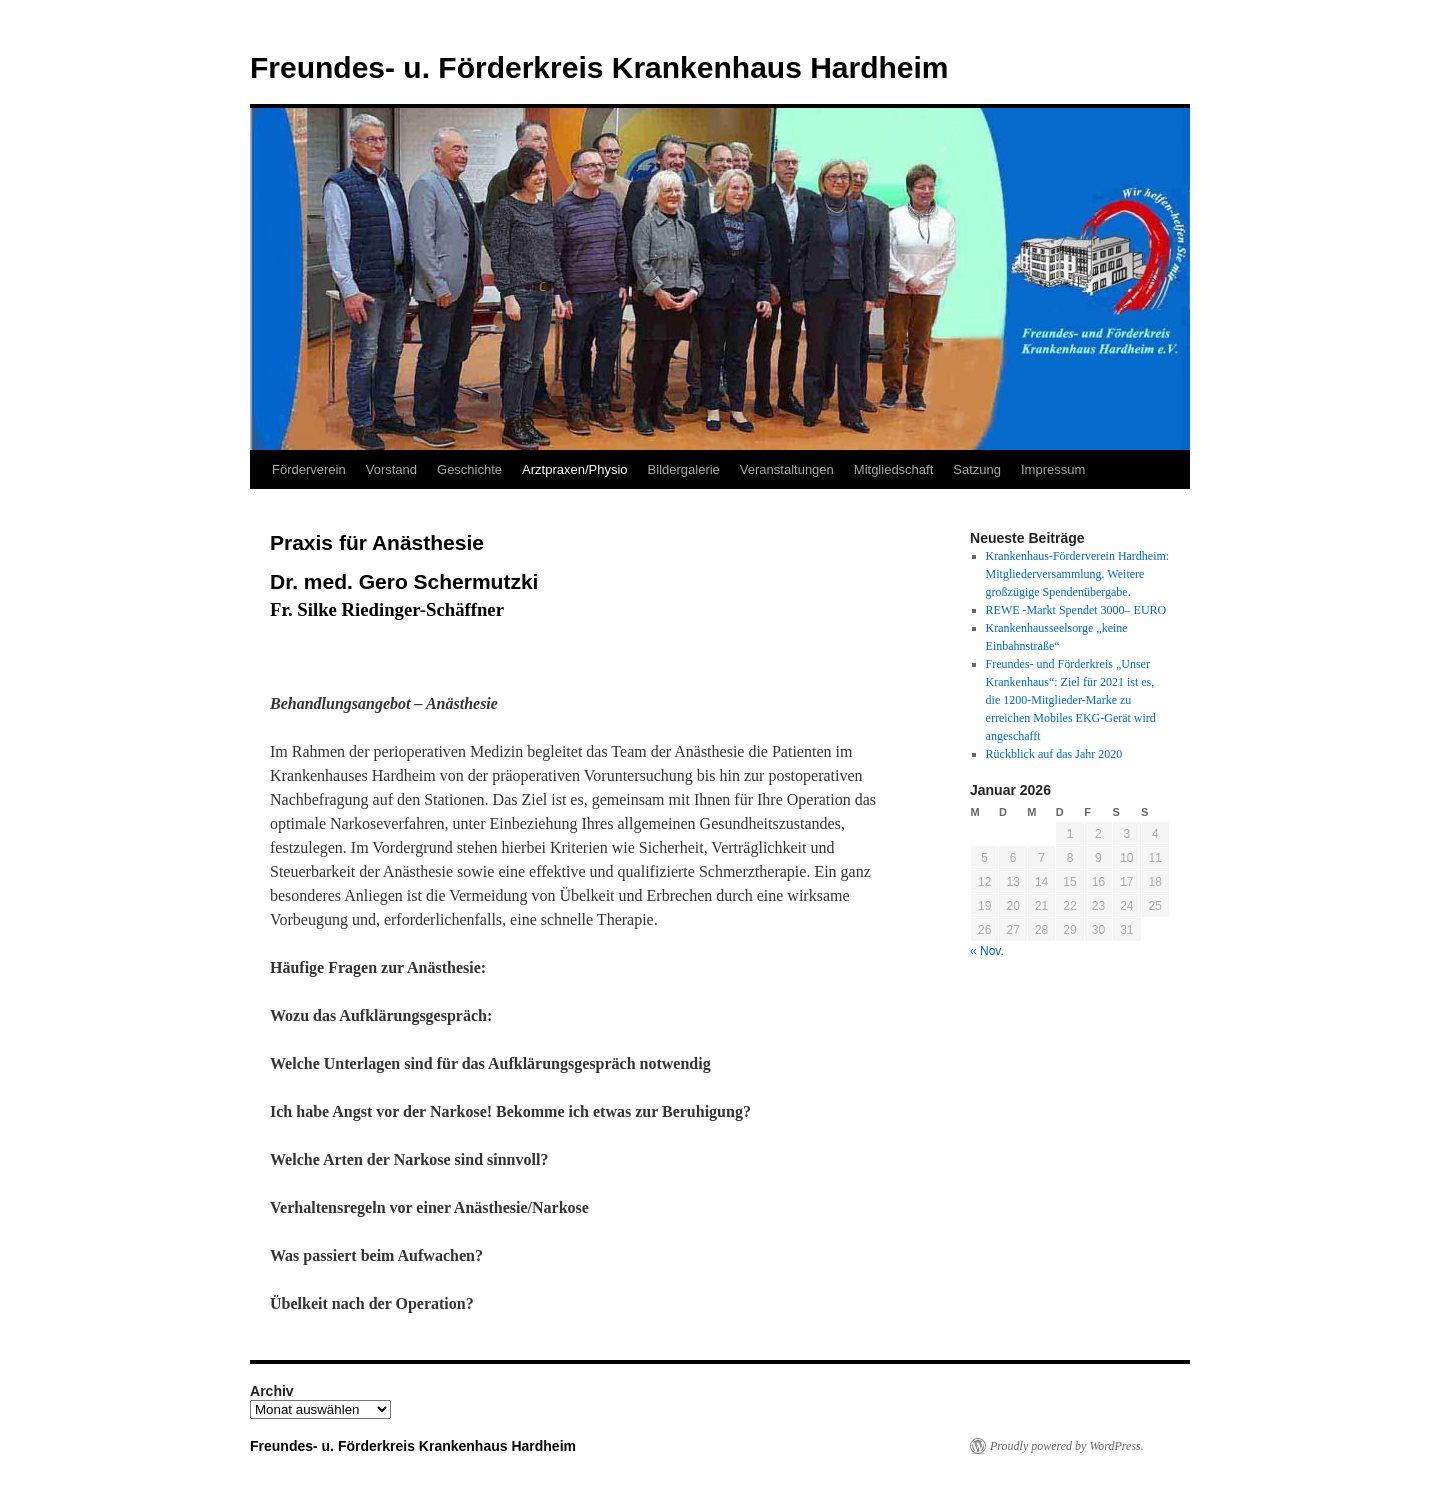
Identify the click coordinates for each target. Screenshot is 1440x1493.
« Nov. (987, 951)
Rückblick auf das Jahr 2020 (1054, 754)
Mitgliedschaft (893, 469)
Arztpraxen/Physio (575, 469)
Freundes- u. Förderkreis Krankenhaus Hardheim (599, 67)
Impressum (1053, 469)
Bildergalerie (684, 469)
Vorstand (391, 469)
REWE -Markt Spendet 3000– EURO (1076, 610)
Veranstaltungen (787, 469)
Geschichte (469, 469)
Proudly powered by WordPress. (1067, 1446)
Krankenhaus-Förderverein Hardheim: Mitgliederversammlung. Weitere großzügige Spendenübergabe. (1078, 574)
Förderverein (309, 469)
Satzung (977, 469)
